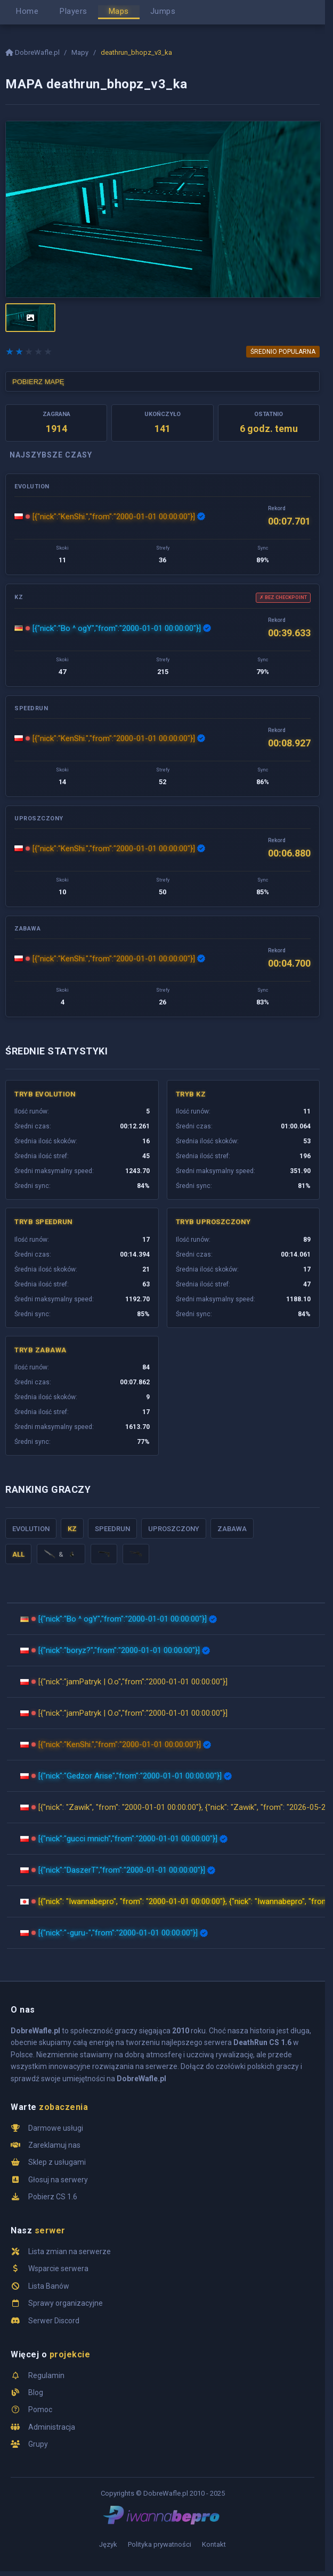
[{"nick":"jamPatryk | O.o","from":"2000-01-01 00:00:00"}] (133, 1681)
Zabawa (232, 1529)
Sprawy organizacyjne (65, 2303)
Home (27, 11)
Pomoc (40, 2409)
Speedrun (112, 1529)
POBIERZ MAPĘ (38, 382)
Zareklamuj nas (54, 2145)
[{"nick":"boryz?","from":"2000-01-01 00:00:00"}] (119, 1650)
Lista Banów (48, 2286)
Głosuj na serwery (58, 2179)
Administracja (51, 2427)
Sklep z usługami (57, 2162)
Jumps (163, 11)
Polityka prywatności (159, 2544)
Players (73, 11)
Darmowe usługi (55, 2128)
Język (108, 2544)
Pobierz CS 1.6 (52, 2196)
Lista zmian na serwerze (69, 2251)
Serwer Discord (53, 2320)
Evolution (31, 1529)
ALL (18, 1554)
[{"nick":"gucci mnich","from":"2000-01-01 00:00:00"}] (127, 1838)
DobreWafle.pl (33, 52)
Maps (119, 11)
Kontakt (214, 2544)
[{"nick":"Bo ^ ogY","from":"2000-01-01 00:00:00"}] (117, 628)
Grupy (38, 2444)
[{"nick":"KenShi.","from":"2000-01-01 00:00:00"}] (114, 516)
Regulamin (46, 2375)
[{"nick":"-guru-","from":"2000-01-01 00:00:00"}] (118, 1933)
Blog (35, 2392)
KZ (72, 1529)
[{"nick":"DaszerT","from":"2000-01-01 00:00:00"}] (121, 1870)
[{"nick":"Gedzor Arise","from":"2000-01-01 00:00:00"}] (130, 1776)
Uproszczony (173, 1529)
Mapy (79, 52)
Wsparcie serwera (58, 2268)
